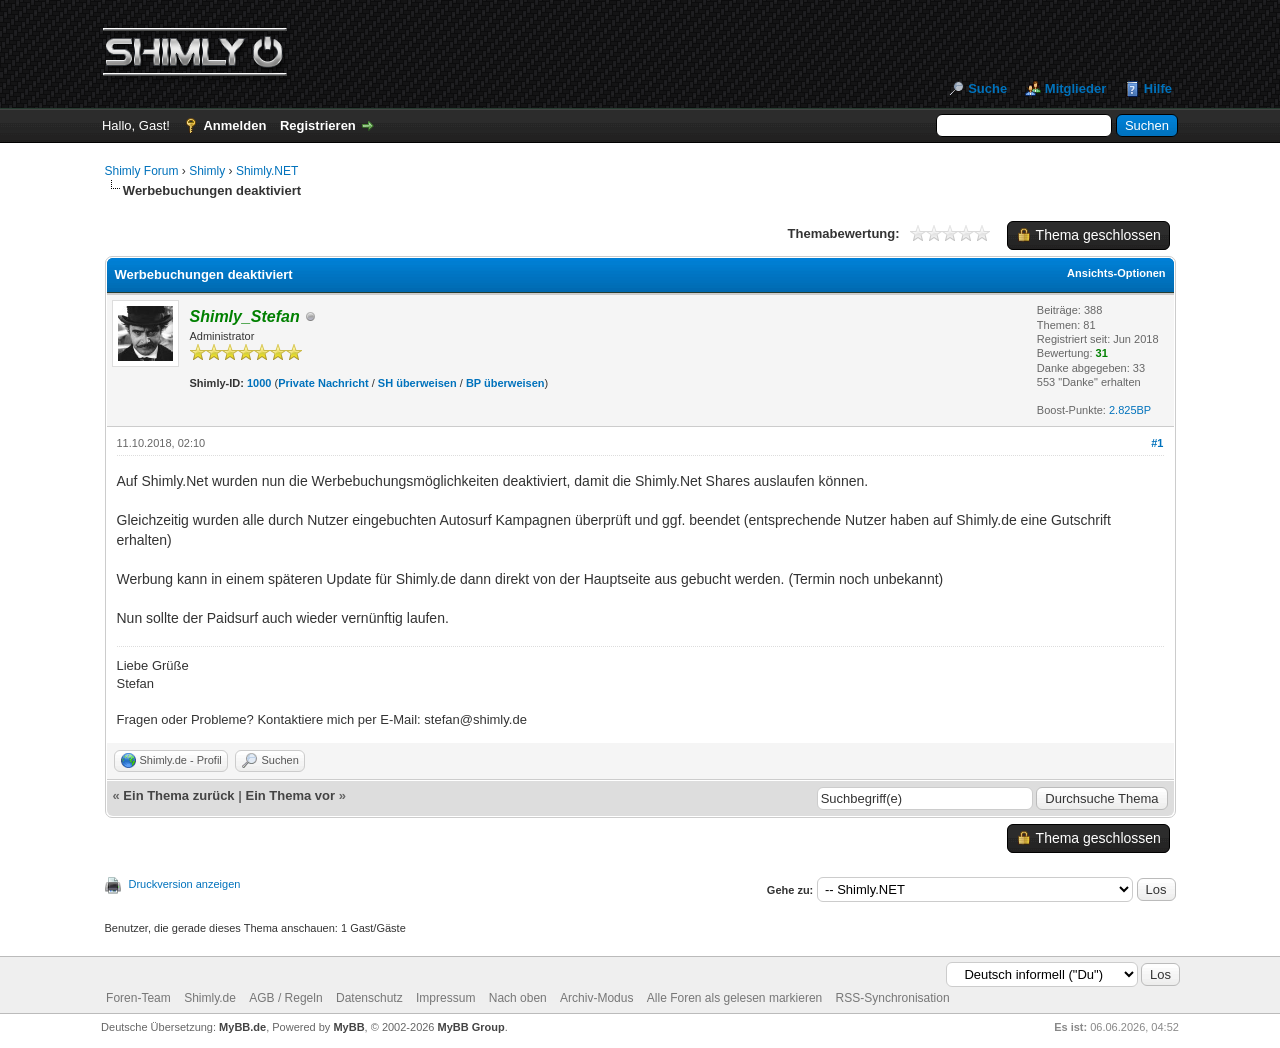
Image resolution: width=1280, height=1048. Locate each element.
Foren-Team (138, 998)
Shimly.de (210, 998)
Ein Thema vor (290, 795)
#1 (1157, 443)
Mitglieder (1075, 88)
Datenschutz (369, 998)
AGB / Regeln (285, 998)
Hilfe (1158, 88)
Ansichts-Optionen (1116, 273)
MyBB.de (242, 1027)
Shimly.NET (267, 171)
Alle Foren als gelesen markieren (734, 998)
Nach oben (518, 998)
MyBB (348, 1027)
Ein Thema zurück (178, 795)
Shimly (207, 171)
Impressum (445, 998)
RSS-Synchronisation (893, 998)
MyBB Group (471, 1027)
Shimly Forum (142, 171)
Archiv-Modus (596, 998)
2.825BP (1130, 410)
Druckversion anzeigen (185, 884)
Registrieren (318, 125)
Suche (987, 88)
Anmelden (234, 125)
